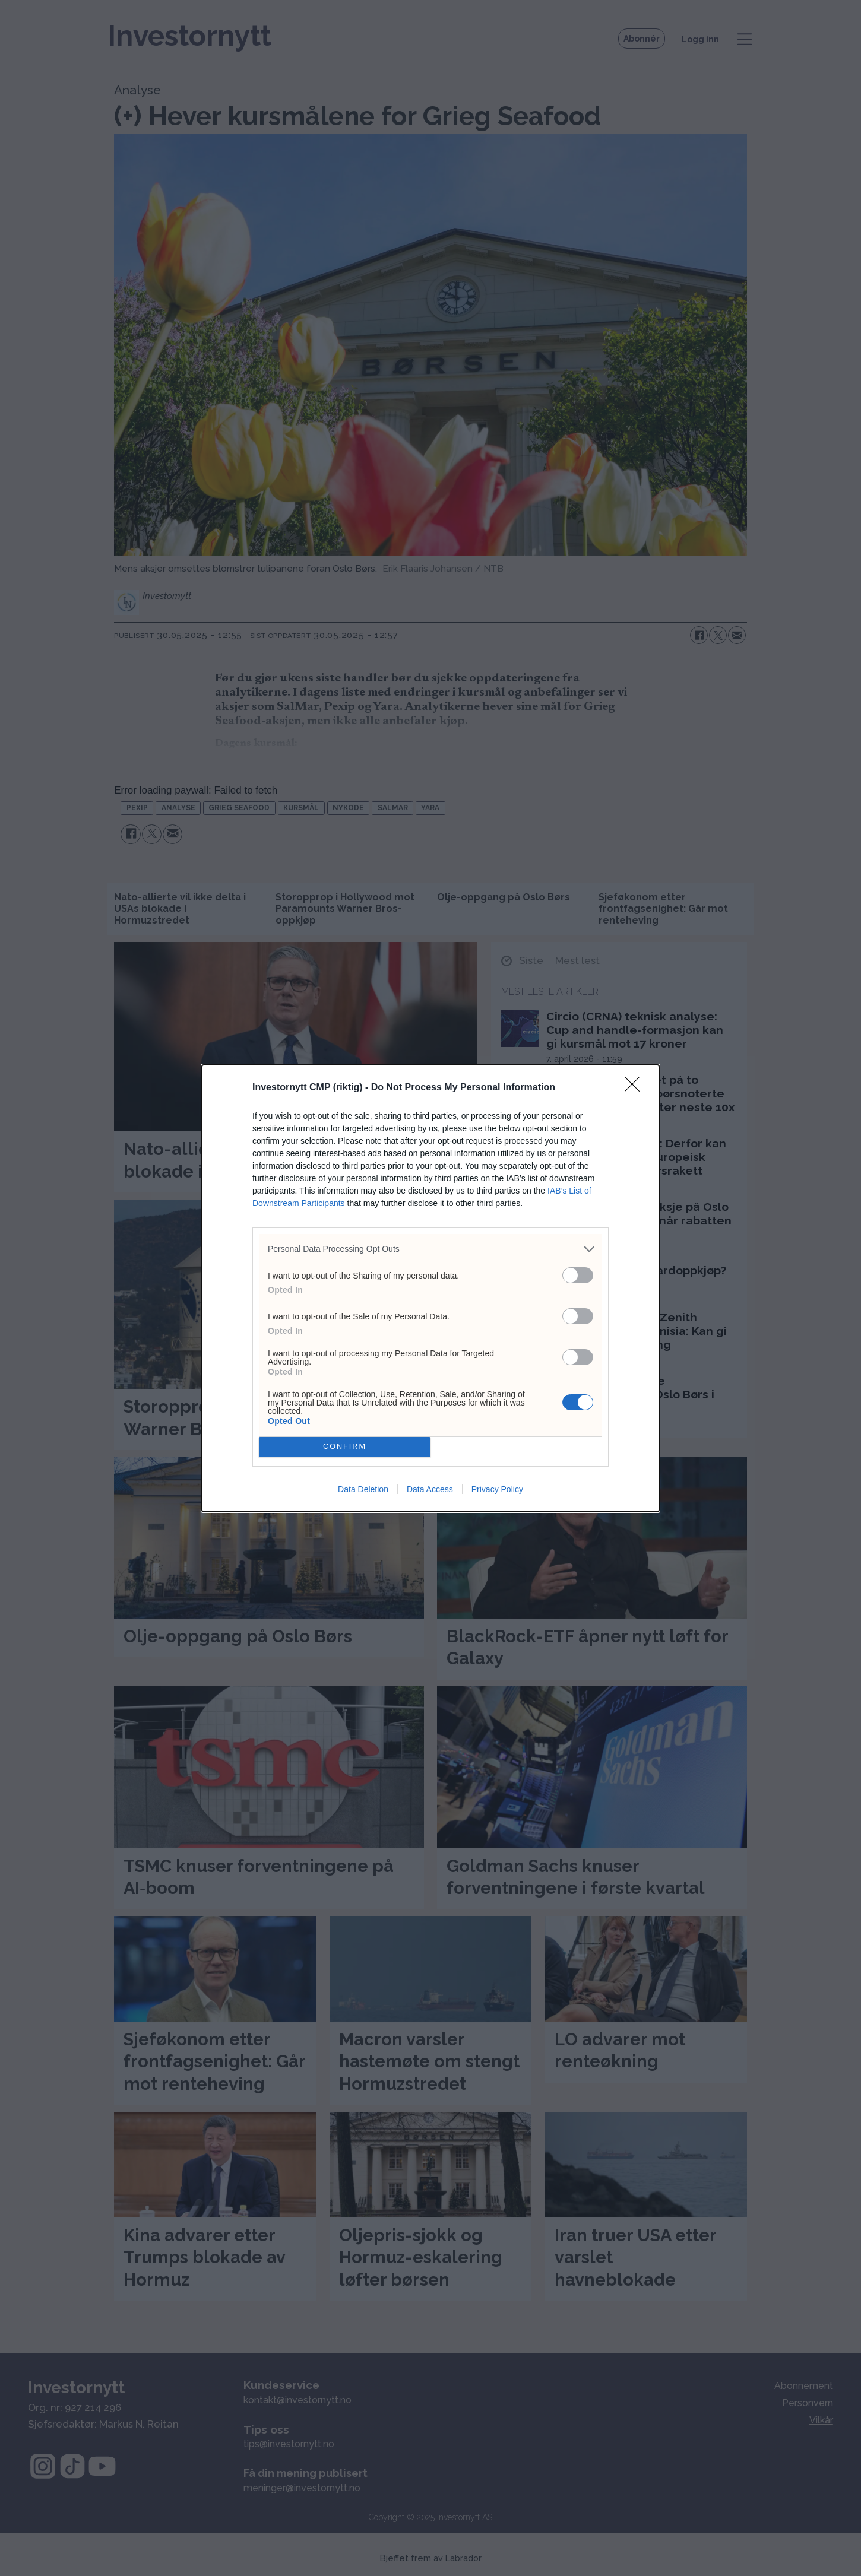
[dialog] (430, 1288)
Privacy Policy (497, 1489)
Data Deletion (363, 1489)
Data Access (430, 1489)
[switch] (577, 1275)
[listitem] (430, 1249)
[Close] (636, 1088)
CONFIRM (344, 1446)
